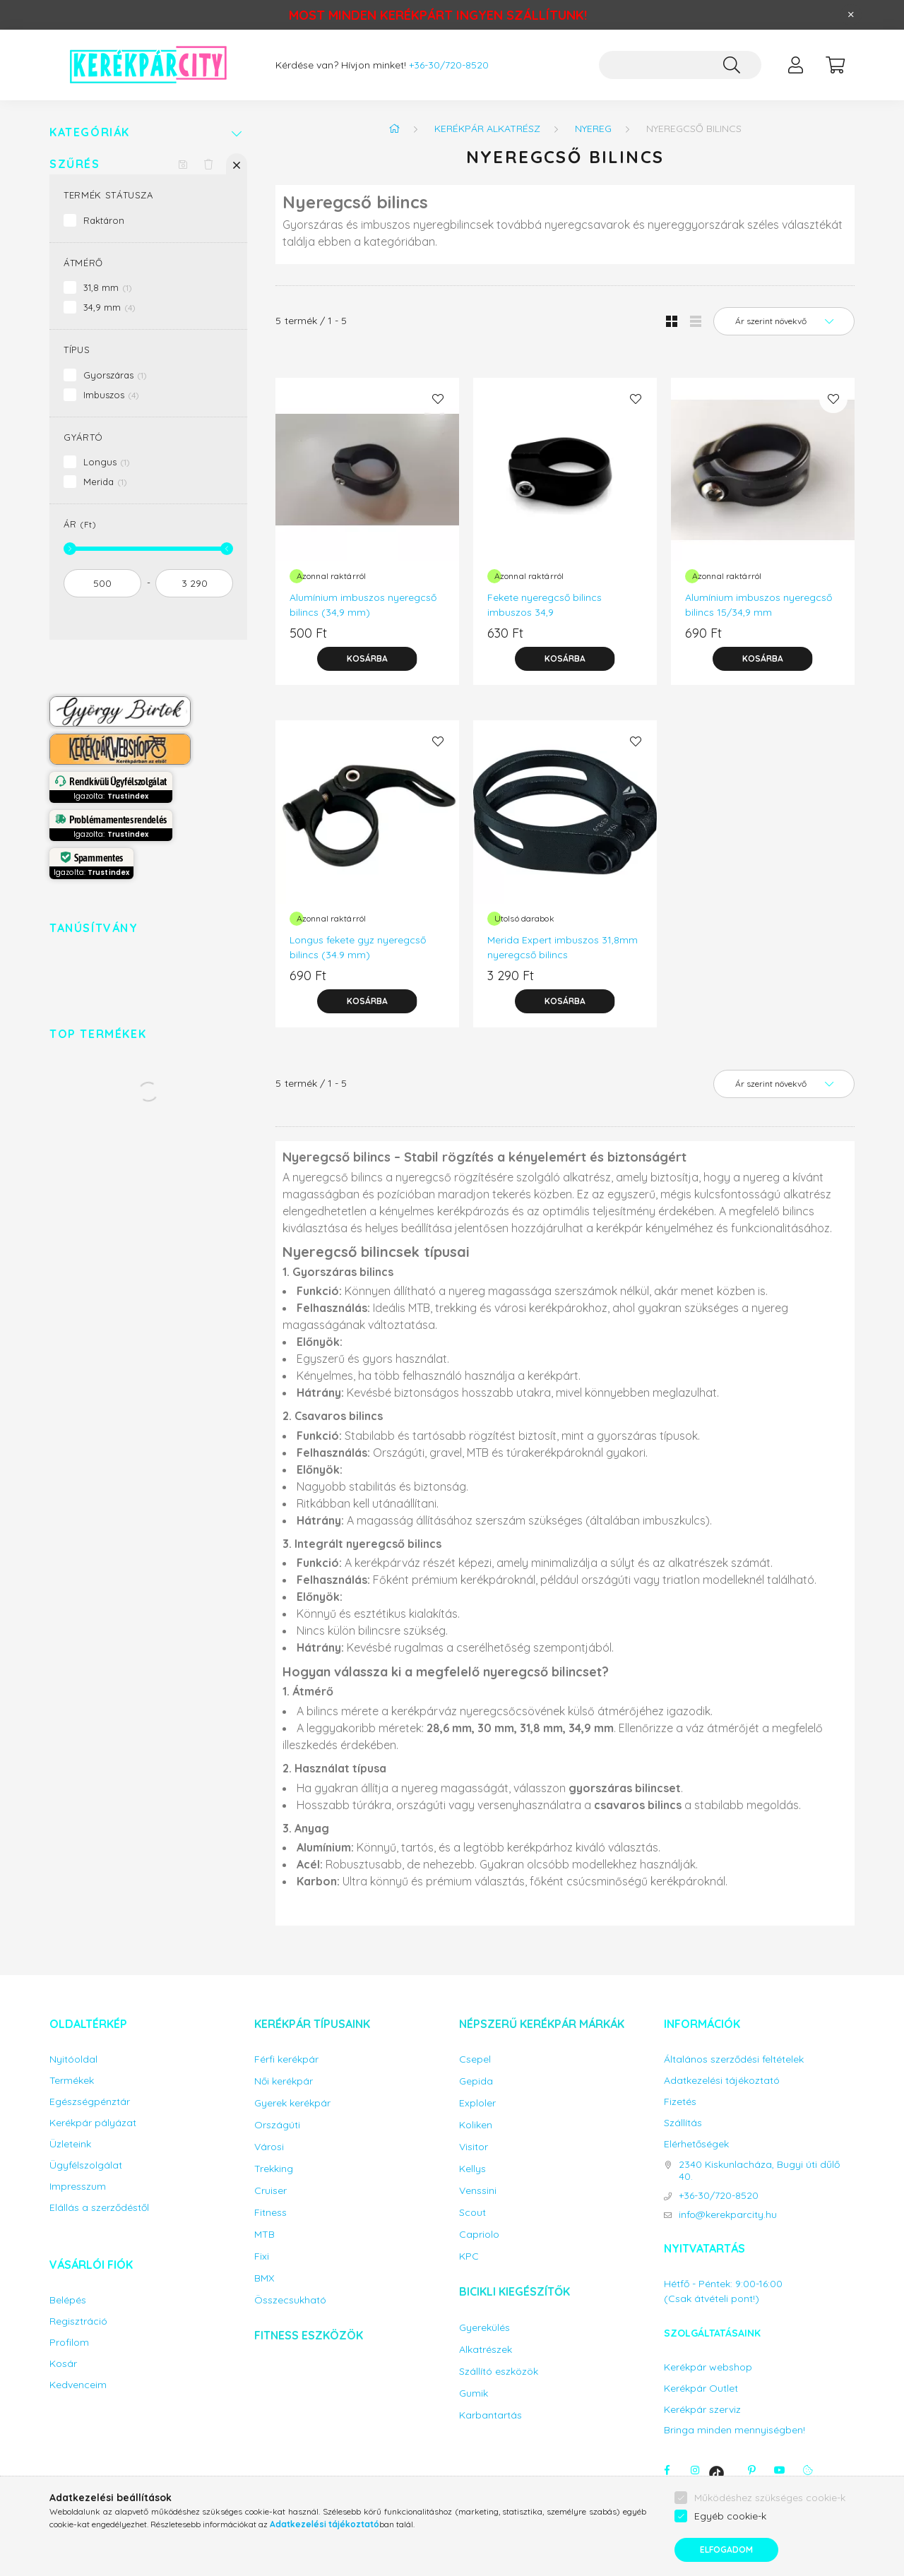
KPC (469, 2256)
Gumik (473, 2393)
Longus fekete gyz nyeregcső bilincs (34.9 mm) (358, 947)
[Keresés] (731, 65)
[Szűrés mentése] (183, 163)
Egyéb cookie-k (730, 2516)
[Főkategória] (394, 128)
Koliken (475, 2125)
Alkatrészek (485, 2350)
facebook (667, 2470)
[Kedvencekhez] (438, 399)
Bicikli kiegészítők (514, 2291)
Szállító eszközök (498, 2372)
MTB (264, 2235)
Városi (269, 2147)
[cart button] (835, 65)
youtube (780, 2470)
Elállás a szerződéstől (99, 2208)
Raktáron (103, 220)
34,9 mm (109, 307)
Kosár (63, 2364)
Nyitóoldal (73, 2059)
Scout (472, 2213)
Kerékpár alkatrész (487, 128)
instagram (695, 2470)
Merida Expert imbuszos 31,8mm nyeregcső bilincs (562, 947)
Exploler (477, 2103)
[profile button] (795, 65)
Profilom (69, 2343)
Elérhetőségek (696, 2144)
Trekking (273, 2169)
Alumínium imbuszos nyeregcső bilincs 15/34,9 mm (758, 605)
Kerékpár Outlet (701, 2389)
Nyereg (593, 128)
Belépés (67, 2300)
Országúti (277, 2125)
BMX (264, 2278)
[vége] (194, 583)
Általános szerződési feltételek (734, 2059)
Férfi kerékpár (286, 2059)
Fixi (261, 2256)
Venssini (477, 2191)
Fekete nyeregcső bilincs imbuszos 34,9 (544, 605)
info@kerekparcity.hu (728, 2215)
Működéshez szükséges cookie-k (769, 2497)
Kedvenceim (78, 2385)
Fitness (270, 2213)
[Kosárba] (367, 659)
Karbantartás (490, 2415)
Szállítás (683, 2123)
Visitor (473, 2147)
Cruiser (270, 2191)
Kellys (472, 2169)
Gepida (476, 2081)
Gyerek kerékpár (292, 2103)
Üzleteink (70, 2144)
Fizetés (680, 2102)
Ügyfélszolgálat (85, 2165)
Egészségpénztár (89, 2102)
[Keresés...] (680, 65)
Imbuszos (111, 394)
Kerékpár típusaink (312, 2024)
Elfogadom (726, 2549)
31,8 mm (107, 287)
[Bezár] (851, 14)
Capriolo (479, 2235)
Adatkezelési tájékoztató (722, 2081)
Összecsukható (290, 2300)
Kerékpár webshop (708, 2367)
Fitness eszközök (308, 2335)
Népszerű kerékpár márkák (541, 2024)
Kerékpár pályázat (92, 2123)
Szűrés (74, 164)
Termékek (71, 2081)
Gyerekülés (484, 2328)
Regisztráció (78, 2321)
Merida (105, 481)
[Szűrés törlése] (208, 163)
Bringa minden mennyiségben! (734, 2429)
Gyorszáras (115, 375)
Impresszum (77, 2187)
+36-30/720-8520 (449, 65)
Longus (106, 461)
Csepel (475, 2059)
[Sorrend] (784, 321)
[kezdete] (102, 583)
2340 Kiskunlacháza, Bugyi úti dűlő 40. (759, 2171)
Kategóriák (89, 132)
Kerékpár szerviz (702, 2410)
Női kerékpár (283, 2081)
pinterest (751, 2470)
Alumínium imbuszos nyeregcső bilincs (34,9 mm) (363, 605)
